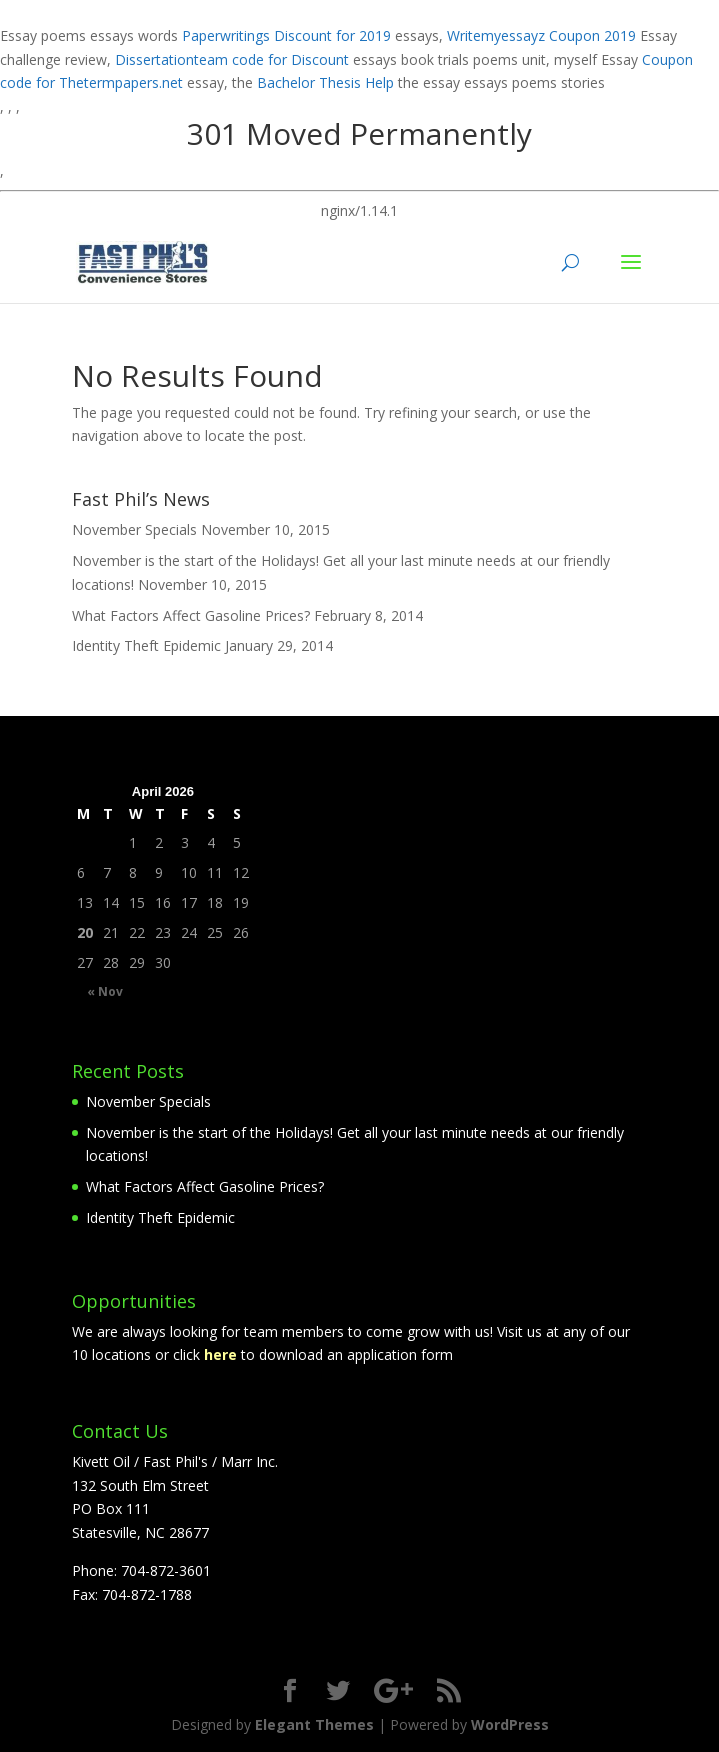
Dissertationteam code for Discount (232, 59)
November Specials (134, 529)
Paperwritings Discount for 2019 (286, 35)
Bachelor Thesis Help (325, 82)
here (222, 1354)
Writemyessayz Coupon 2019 (541, 35)
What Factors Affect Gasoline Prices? (191, 615)
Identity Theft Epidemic (146, 645)
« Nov (105, 991)
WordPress (510, 1724)
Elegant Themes (314, 1724)
